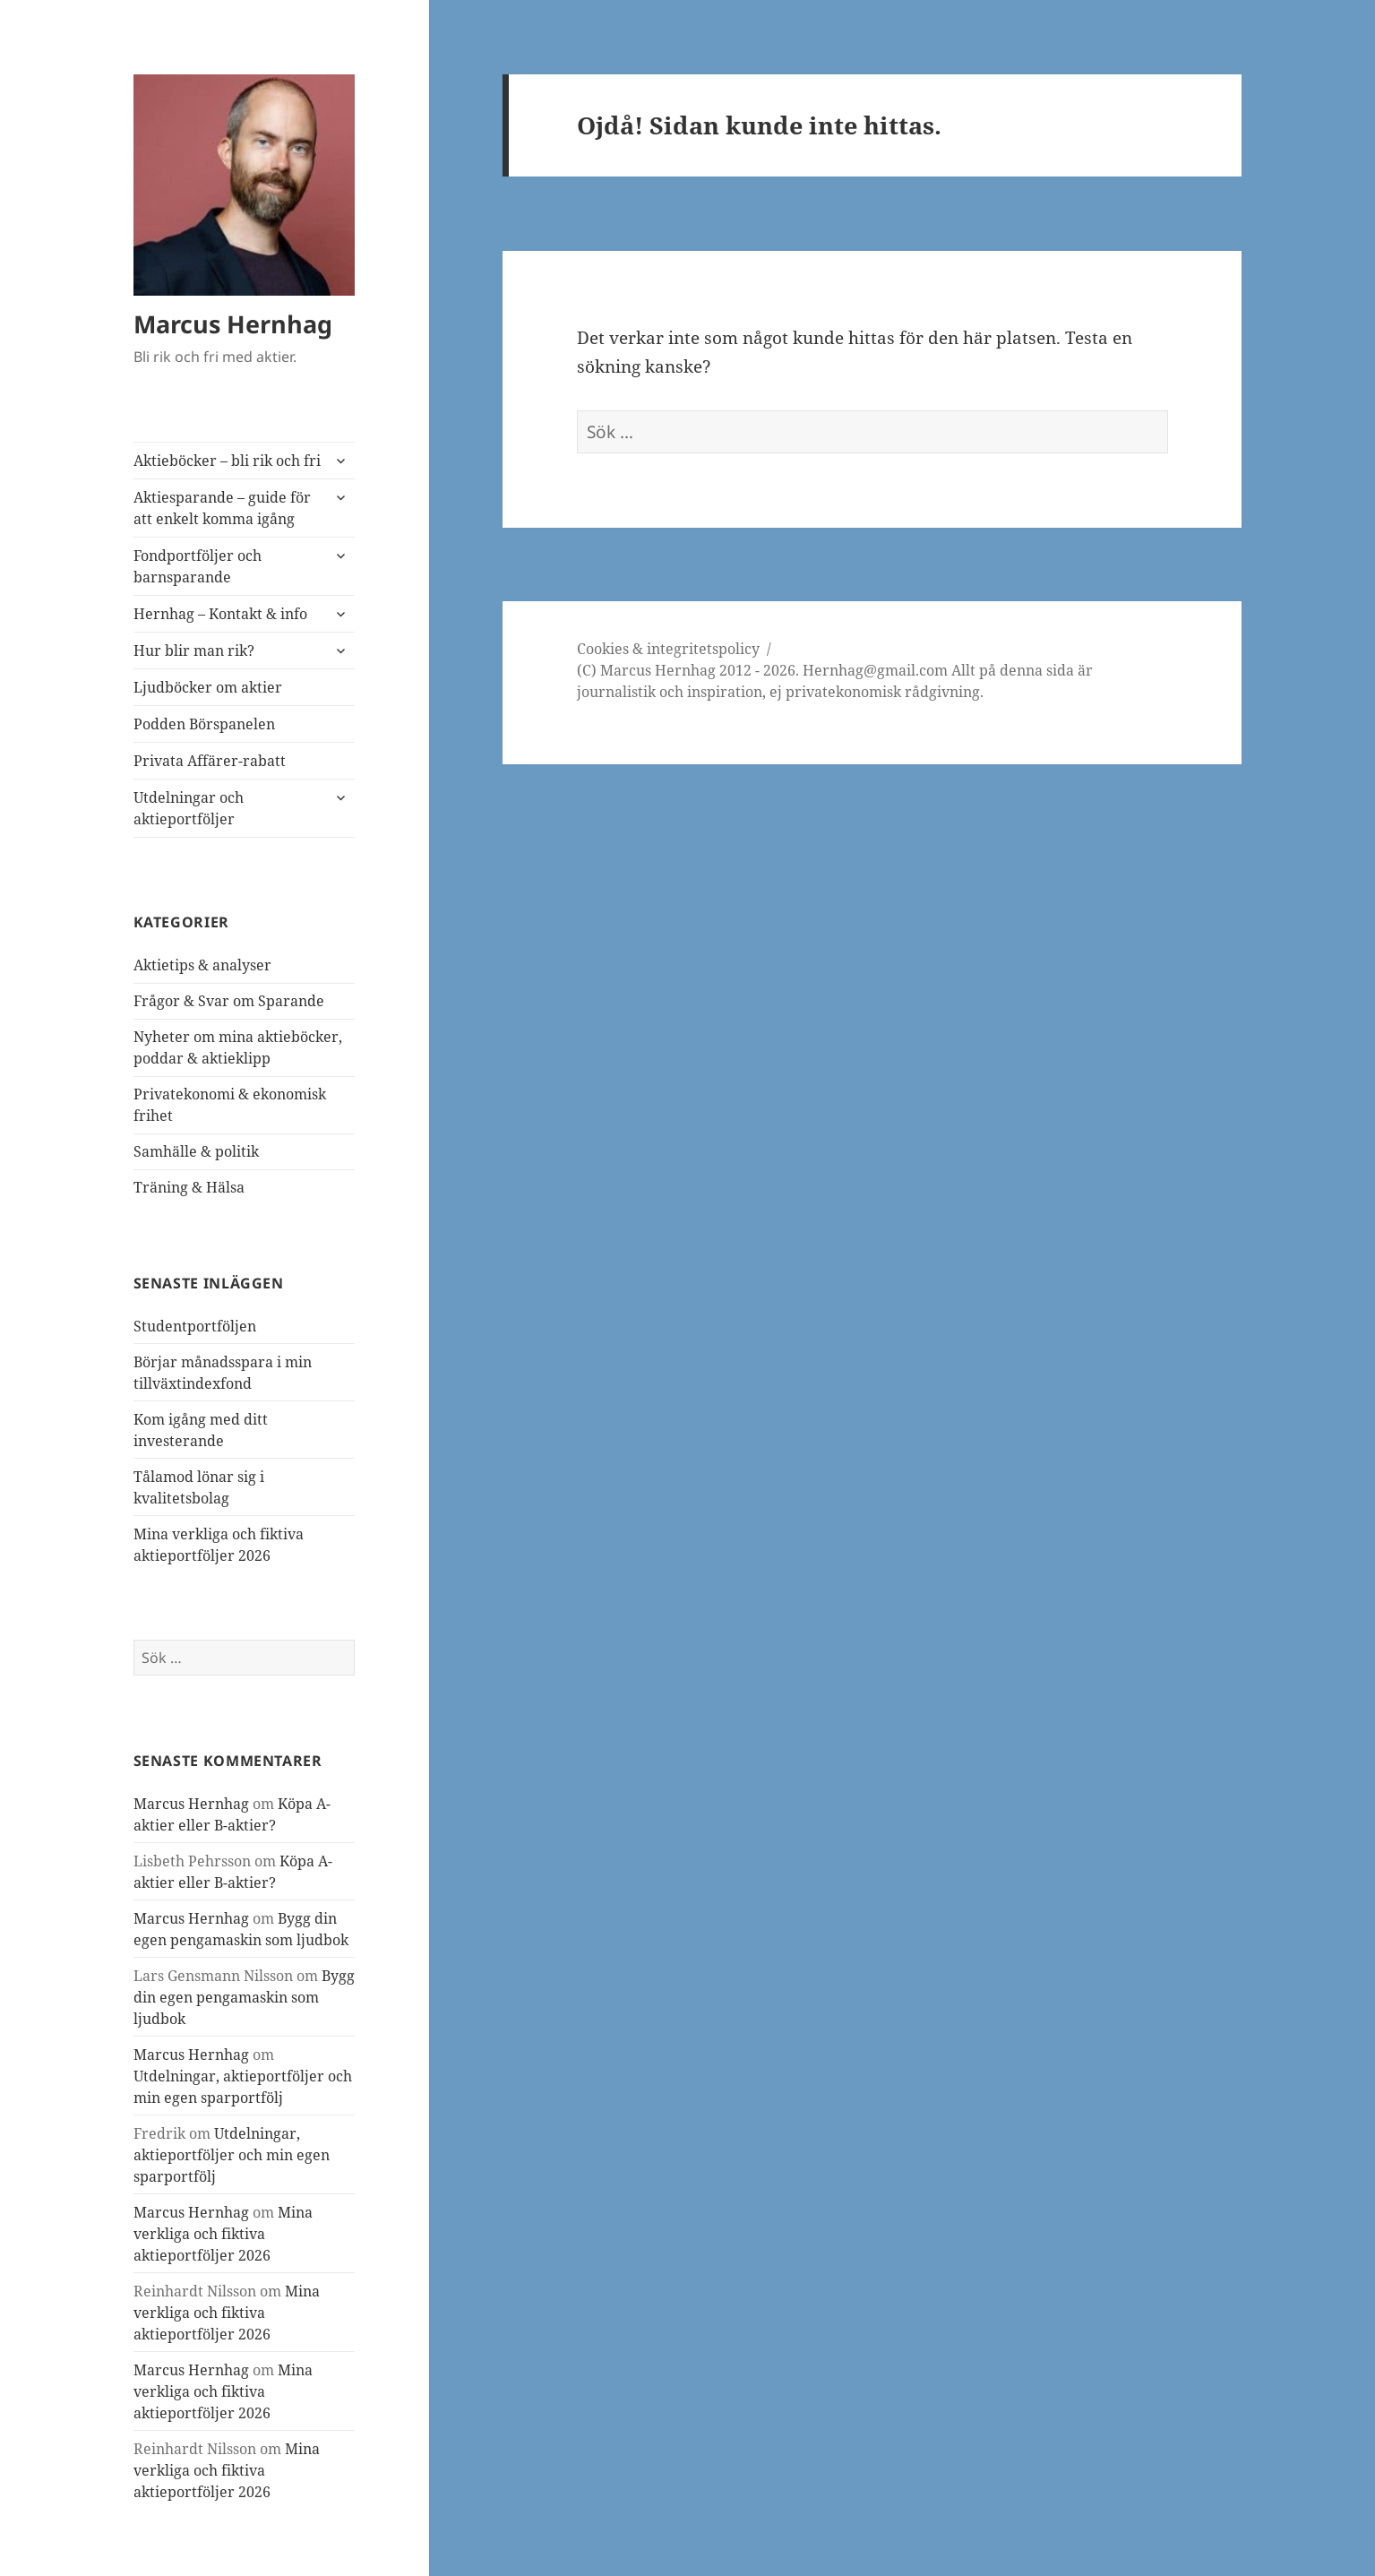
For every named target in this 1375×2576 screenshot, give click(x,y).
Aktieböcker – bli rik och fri (227, 460)
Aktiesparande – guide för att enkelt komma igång (222, 508)
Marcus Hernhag (232, 323)
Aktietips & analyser (202, 965)
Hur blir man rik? (193, 650)
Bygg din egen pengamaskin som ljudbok (244, 1997)
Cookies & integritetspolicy (668, 649)
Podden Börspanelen (204, 724)
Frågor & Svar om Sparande (228, 1001)
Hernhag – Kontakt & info (220, 614)
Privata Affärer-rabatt (209, 761)
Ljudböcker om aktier (207, 687)
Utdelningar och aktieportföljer (188, 808)
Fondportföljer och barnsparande (197, 566)
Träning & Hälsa (189, 1187)
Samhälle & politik (196, 1151)
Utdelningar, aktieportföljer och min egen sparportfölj (231, 2155)
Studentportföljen (194, 1326)
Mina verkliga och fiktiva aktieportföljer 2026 (223, 2233)
